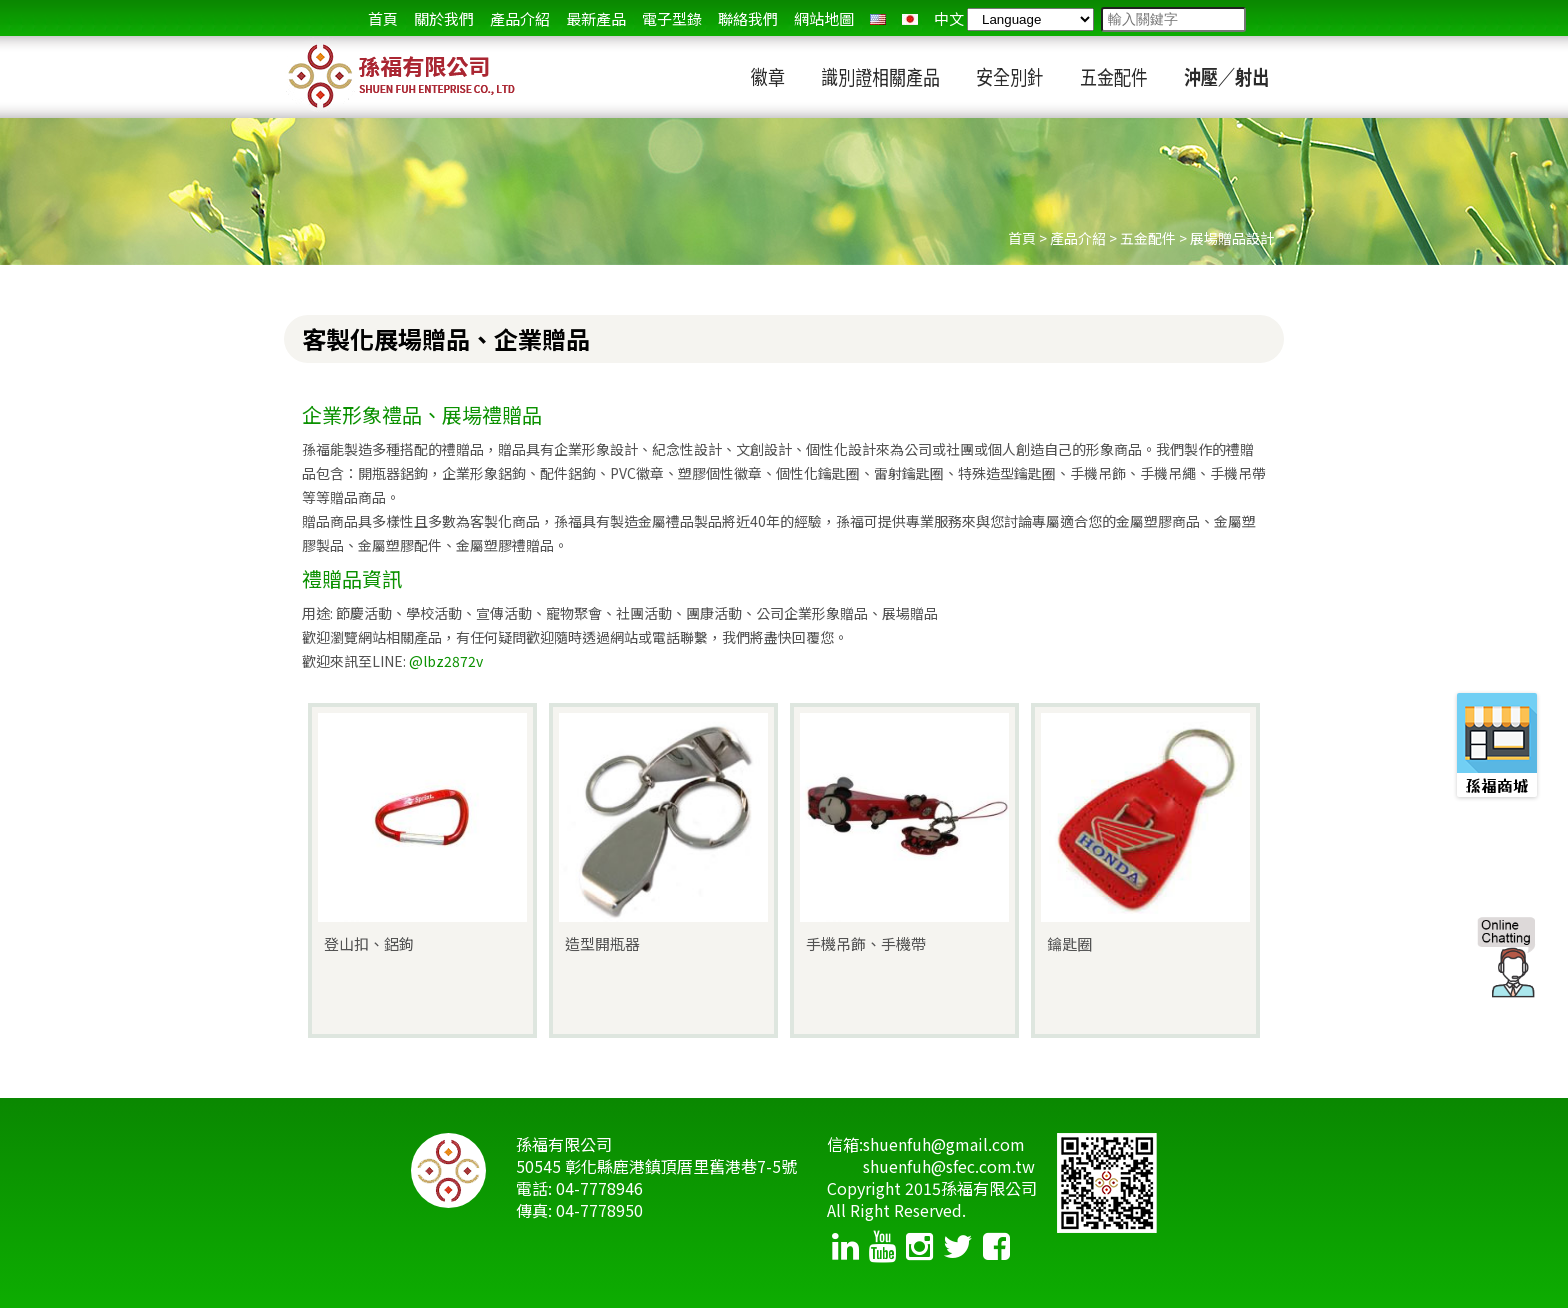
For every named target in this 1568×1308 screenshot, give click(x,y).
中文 (949, 18)
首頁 (383, 18)
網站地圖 (824, 18)
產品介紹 (520, 18)
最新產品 (596, 18)
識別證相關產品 (880, 77)
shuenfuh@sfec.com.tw (949, 1166)
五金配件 (1114, 77)
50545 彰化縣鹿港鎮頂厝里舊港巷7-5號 (656, 1166)
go (1261, 20)
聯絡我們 (748, 18)
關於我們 (444, 18)
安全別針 (1010, 77)
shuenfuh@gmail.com (944, 1144)
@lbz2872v (446, 661)
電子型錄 (672, 18)
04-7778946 (599, 1188)
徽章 (768, 77)
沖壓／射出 (1226, 77)
